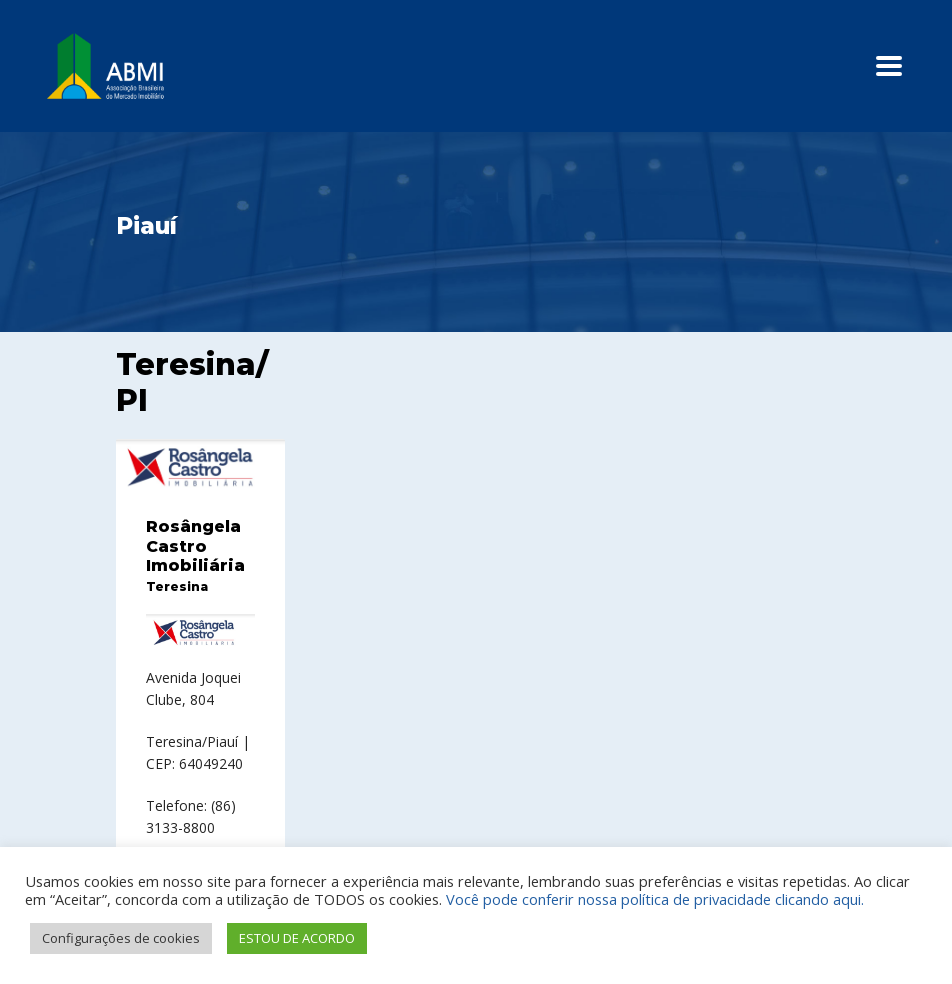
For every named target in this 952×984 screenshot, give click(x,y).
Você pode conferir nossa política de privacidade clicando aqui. (655, 899)
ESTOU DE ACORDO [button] (297, 938)
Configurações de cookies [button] (121, 938)
